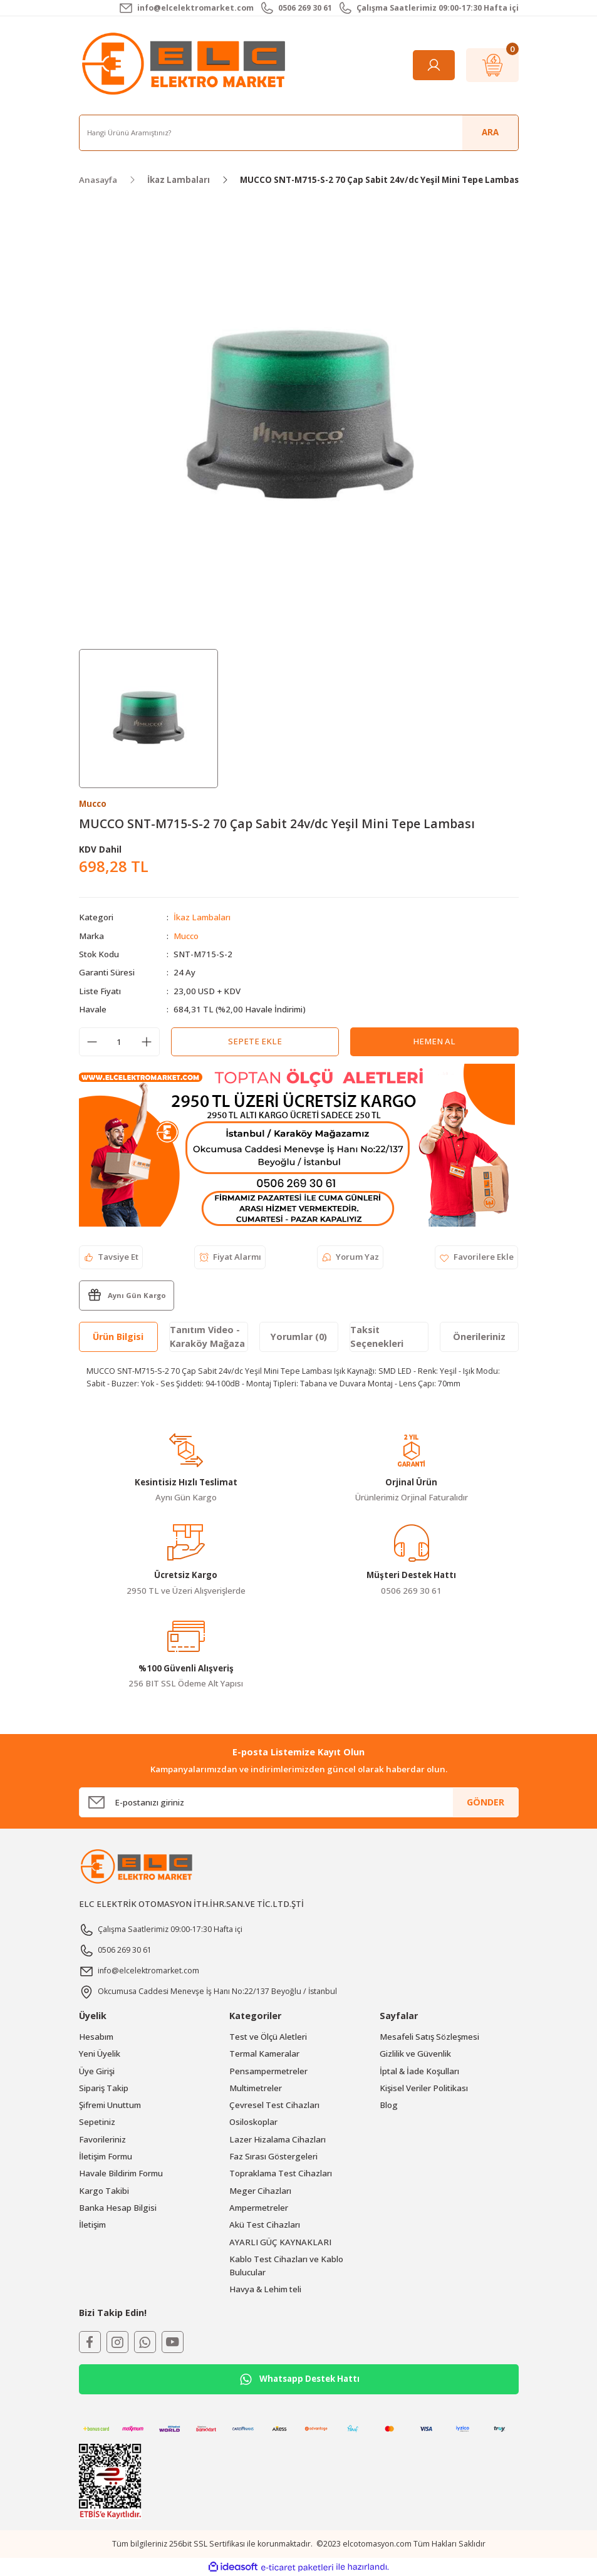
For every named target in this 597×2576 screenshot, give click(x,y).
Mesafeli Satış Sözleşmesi (429, 2036)
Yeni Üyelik (99, 2053)
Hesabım (96, 2036)
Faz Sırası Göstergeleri (273, 2156)
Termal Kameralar (264, 2053)
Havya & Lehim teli (265, 2289)
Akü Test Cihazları (264, 2224)
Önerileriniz (479, 1337)
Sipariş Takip (103, 2088)
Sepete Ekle (255, 1041)
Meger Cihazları (260, 2190)
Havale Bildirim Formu (121, 2173)
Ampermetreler (258, 2207)
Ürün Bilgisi (118, 1337)
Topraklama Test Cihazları (280, 2173)
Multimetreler (255, 2088)
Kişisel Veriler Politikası (424, 2088)
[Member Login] (434, 65)
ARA (490, 132)
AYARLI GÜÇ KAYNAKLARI (280, 2242)
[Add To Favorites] (476, 1257)
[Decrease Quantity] (92, 1042)
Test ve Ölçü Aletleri (268, 2036)
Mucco (186, 936)
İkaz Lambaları (202, 917)
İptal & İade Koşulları (419, 2071)
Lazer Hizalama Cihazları (277, 2139)
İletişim (92, 2224)
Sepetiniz (97, 2121)
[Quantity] (119, 1042)
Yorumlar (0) (299, 1337)
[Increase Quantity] (146, 1042)
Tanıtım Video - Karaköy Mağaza (207, 1336)
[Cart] (492, 65)
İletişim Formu (105, 2156)
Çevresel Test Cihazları (274, 2105)
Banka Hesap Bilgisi (118, 2207)
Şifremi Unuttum (110, 2105)
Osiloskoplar (253, 2121)
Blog (389, 2105)
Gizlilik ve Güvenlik (415, 2053)
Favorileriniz (102, 2139)
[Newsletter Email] (299, 1802)
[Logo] (186, 64)
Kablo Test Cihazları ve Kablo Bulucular (286, 2265)
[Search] (299, 132)
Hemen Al (434, 1041)
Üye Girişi (97, 2071)
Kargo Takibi (104, 2190)
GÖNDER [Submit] (485, 1802)
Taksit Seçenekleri (376, 1336)
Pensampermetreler (268, 2071)
